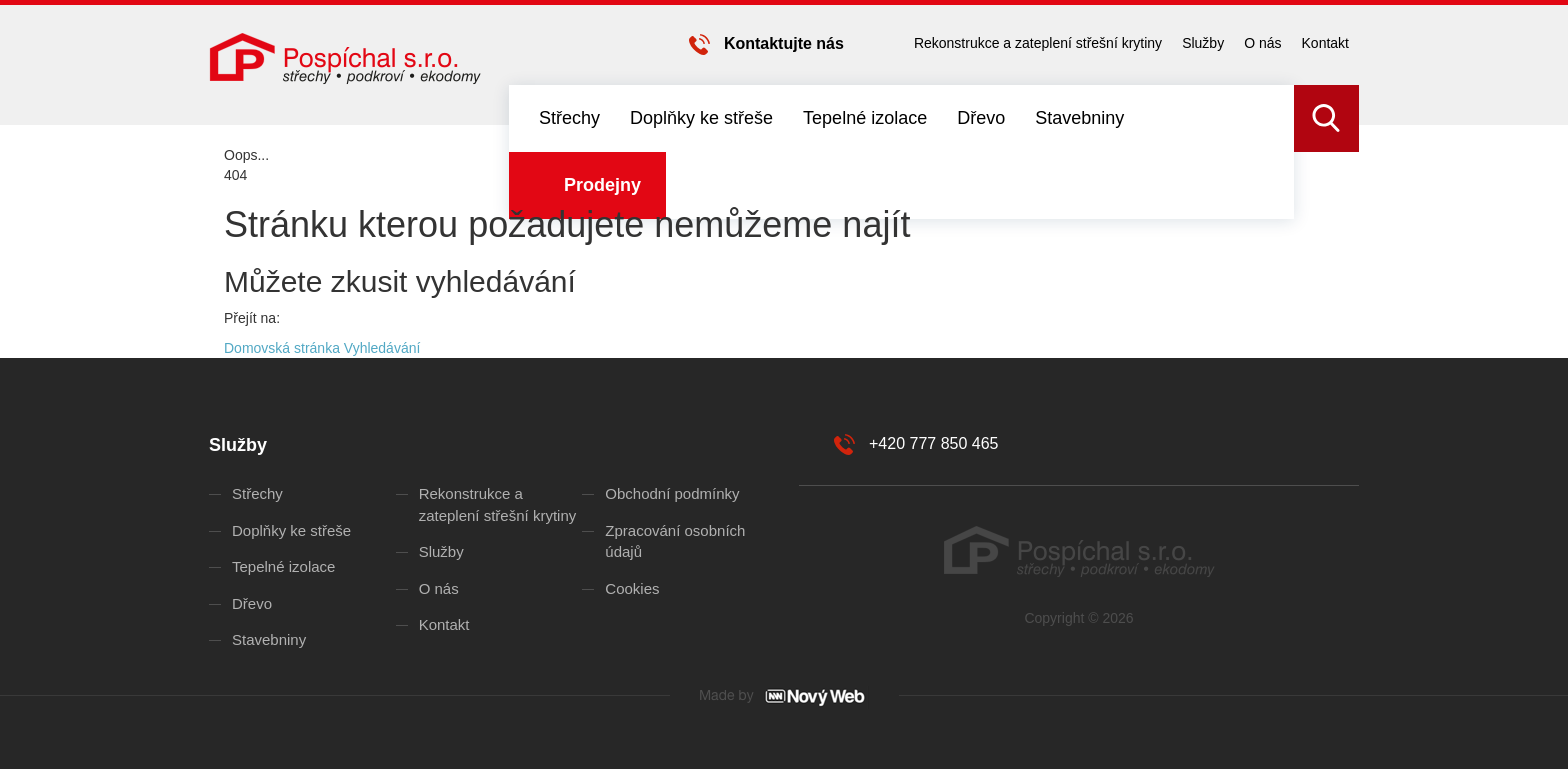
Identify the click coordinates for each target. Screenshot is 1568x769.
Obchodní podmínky (672, 493)
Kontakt (1325, 43)
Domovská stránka (282, 348)
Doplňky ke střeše (701, 118)
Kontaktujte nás (784, 43)
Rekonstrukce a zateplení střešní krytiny (1038, 43)
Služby (1203, 43)
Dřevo (981, 118)
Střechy (569, 118)
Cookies (632, 588)
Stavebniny (1079, 118)
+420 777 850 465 (933, 443)
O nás (1262, 43)
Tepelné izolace (865, 118)
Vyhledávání (382, 348)
